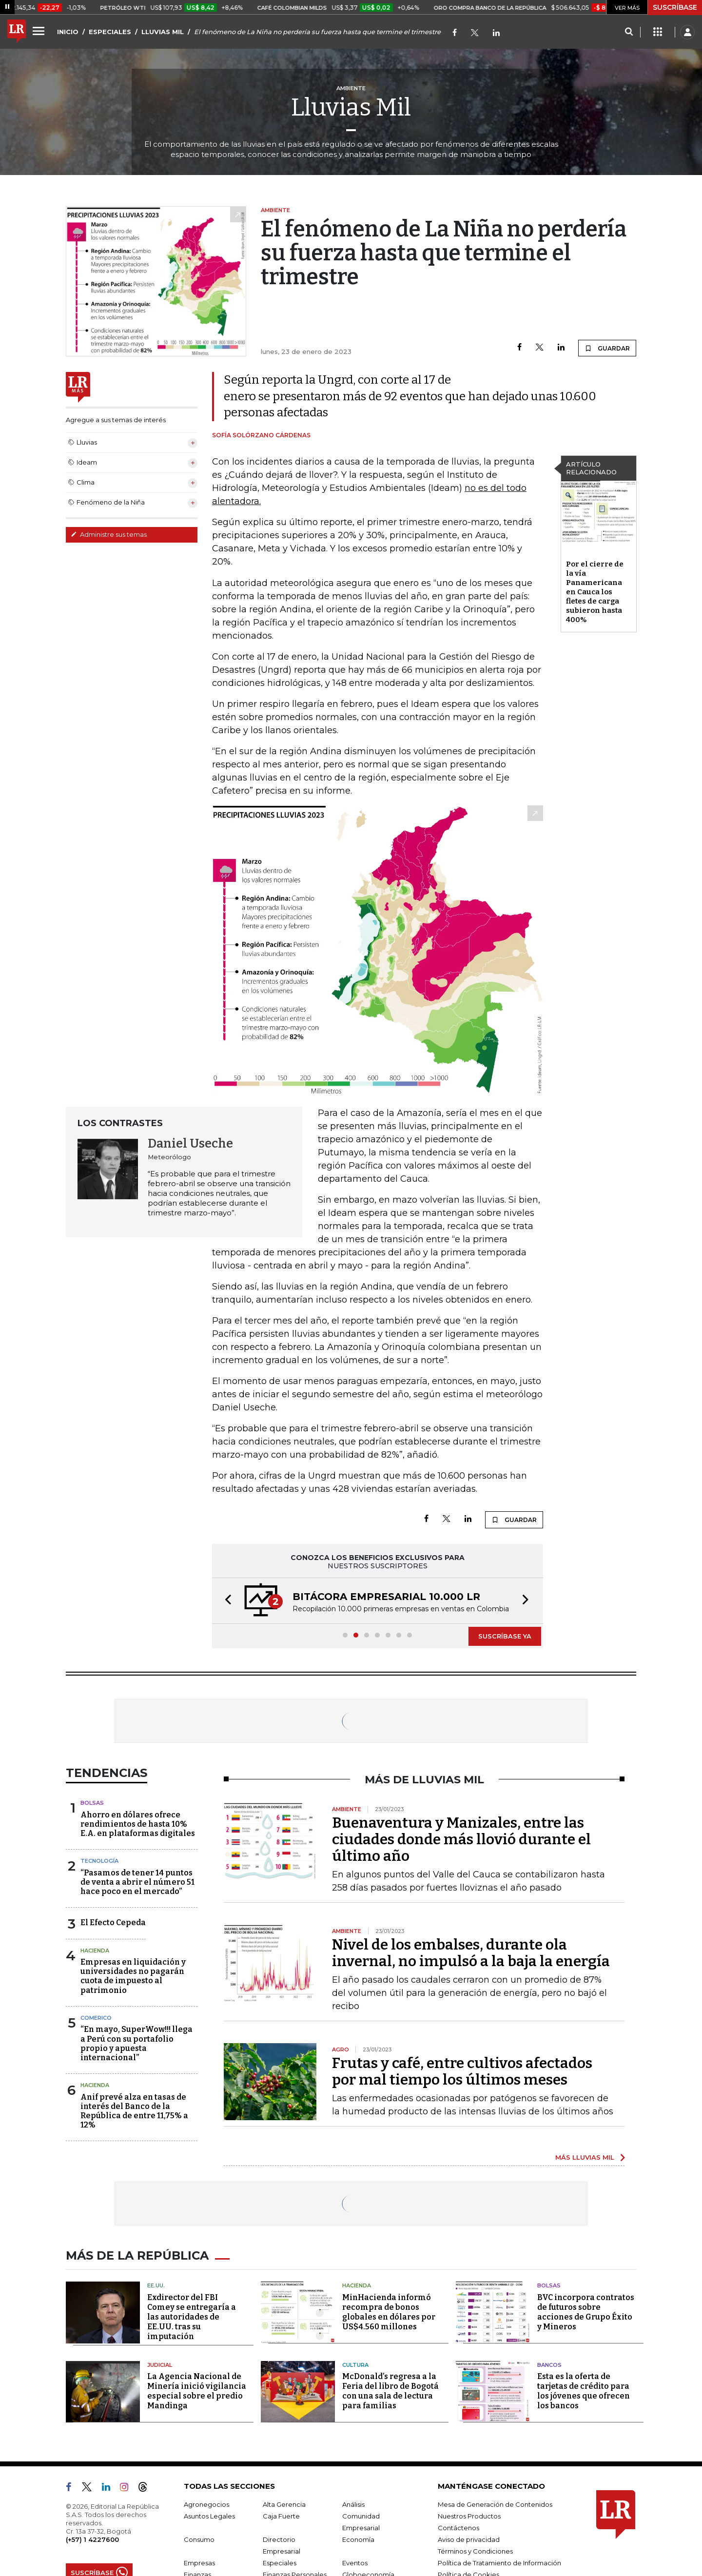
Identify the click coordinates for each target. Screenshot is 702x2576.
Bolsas (92, 1802)
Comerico (96, 2017)
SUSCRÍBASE (675, 7)
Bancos (549, 2364)
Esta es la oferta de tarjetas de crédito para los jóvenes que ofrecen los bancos (583, 2391)
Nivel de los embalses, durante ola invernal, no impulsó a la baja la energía (471, 1953)
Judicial (159, 2364)
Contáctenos (458, 2528)
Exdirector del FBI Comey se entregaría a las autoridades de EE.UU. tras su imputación (191, 2317)
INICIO (67, 32)
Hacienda (94, 1950)
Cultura (355, 2364)
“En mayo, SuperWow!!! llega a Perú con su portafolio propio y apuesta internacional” (136, 2043)
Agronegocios (206, 2504)
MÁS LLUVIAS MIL (584, 2157)
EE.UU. (156, 2285)
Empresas (199, 2563)
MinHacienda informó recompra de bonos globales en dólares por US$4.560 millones (388, 2312)
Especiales (279, 2563)
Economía (358, 2539)
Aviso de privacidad (469, 2539)
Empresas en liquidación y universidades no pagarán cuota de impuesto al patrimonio (133, 1976)
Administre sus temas (109, 534)
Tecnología (99, 1860)
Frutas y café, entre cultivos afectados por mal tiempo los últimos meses (462, 2071)
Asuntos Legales (209, 2516)
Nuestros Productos (469, 2516)
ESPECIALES (110, 32)
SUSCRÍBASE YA (504, 1636)
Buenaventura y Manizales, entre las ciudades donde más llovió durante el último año (461, 1839)
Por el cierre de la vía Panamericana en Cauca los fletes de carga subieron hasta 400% (595, 592)
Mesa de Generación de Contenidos (495, 2504)
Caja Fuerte (281, 2516)
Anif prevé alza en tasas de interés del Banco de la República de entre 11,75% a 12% (134, 2111)
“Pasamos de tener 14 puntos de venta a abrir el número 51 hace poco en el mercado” (137, 1882)
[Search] (628, 32)
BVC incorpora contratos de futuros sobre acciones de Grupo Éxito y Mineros (585, 2312)
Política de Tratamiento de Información (499, 2563)
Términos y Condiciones (475, 2551)
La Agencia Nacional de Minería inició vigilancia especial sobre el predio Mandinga (196, 2391)
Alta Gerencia (284, 2504)
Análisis (353, 2504)
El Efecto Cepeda (113, 1922)
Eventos (355, 2563)
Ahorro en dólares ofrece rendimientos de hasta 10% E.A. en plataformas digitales (137, 1824)
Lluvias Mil (351, 107)
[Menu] (40, 30)
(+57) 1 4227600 (92, 2539)
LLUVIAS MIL (162, 32)
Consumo (199, 2539)
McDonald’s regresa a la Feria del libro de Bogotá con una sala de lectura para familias (390, 2391)
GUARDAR (607, 348)
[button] (225, 1600)
